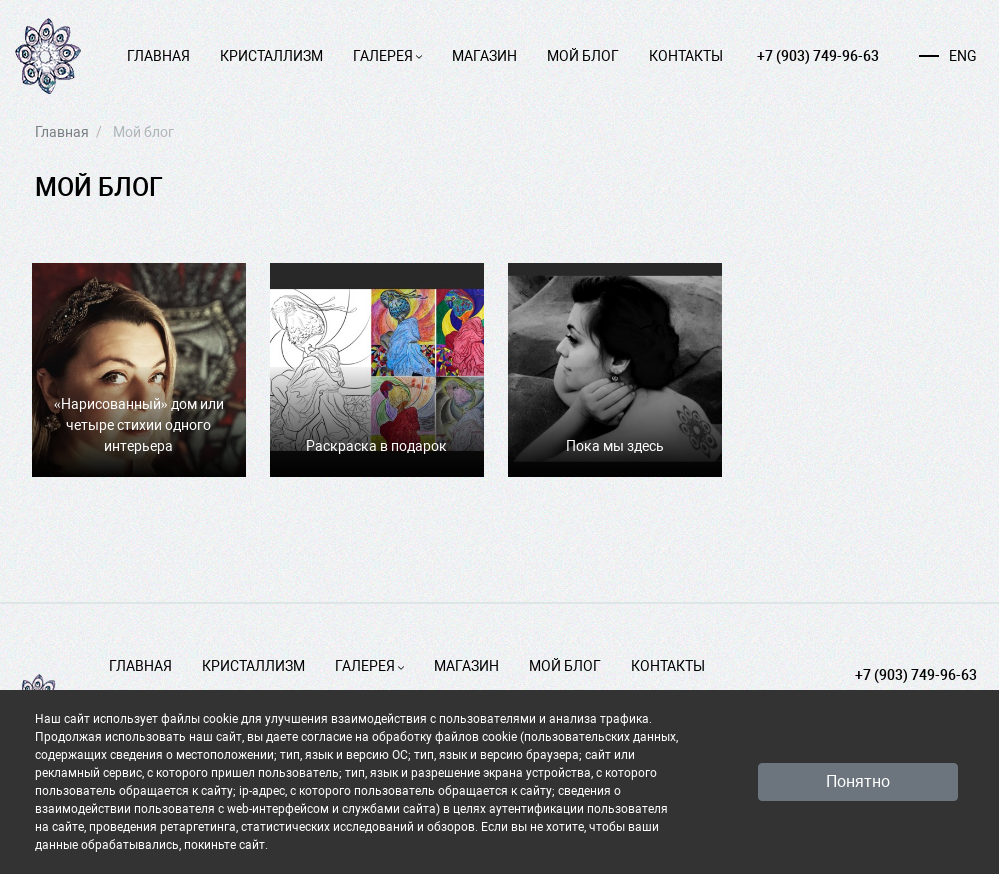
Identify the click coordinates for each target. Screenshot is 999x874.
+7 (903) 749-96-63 (818, 56)
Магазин (484, 56)
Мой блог (583, 56)
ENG (948, 56)
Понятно (858, 781)
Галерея (387, 56)
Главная (158, 56)
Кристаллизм (271, 56)
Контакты (686, 56)
